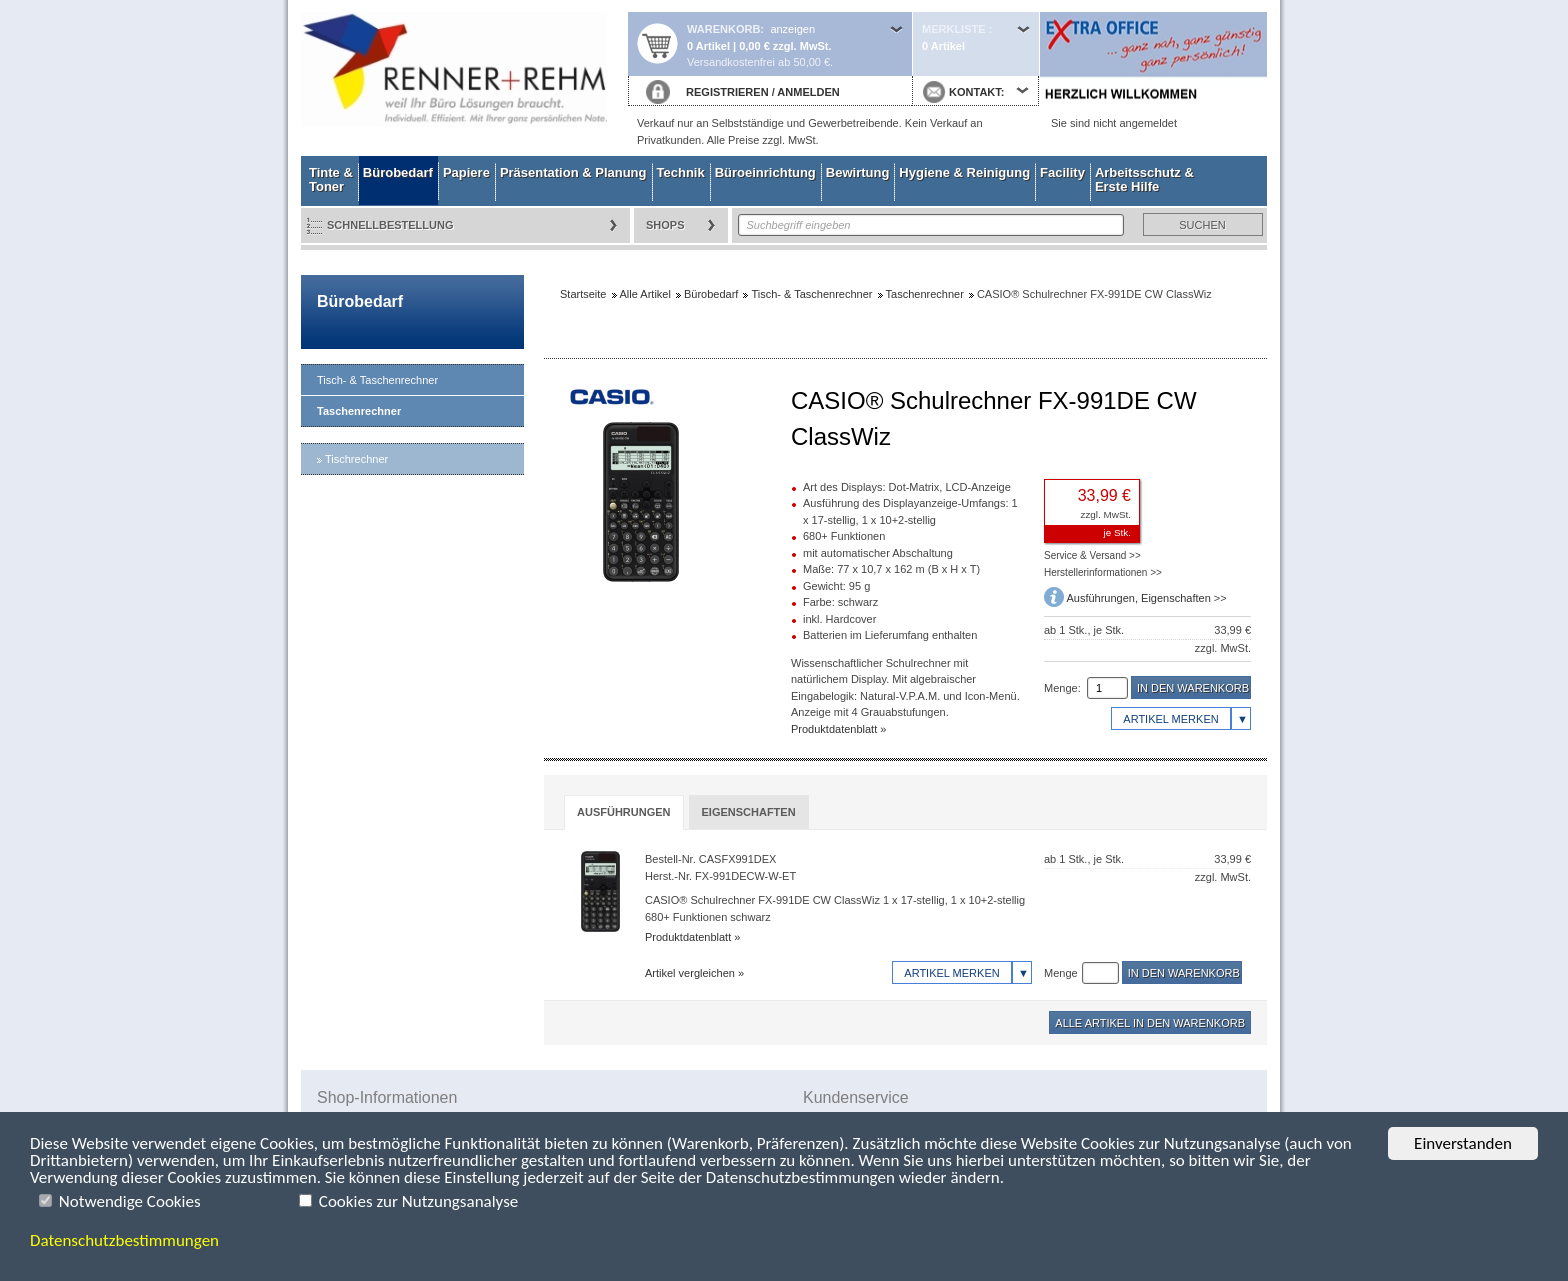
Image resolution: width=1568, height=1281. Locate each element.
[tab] (624, 812)
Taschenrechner (359, 411)
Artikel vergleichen (690, 973)
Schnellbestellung (390, 225)
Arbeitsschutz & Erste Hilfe (1144, 179)
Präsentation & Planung (573, 172)
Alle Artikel (645, 294)
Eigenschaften (1176, 598)
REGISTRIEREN (727, 92)
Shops (665, 225)
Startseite (464, 78)
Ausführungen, (1103, 598)
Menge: (1062, 688)
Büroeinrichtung (765, 172)
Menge (1061, 973)
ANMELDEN (808, 92)
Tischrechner (356, 459)
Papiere (466, 172)
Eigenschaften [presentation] (749, 812)
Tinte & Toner (331, 179)
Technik (681, 172)
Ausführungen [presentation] (624, 812)
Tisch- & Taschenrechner (377, 380)
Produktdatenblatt (834, 729)
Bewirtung (858, 172)
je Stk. (1117, 532)
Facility (1062, 172)
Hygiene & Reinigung (964, 172)
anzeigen (792, 29)
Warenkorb (723, 29)
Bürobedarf (398, 172)
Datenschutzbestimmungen (124, 1240)
